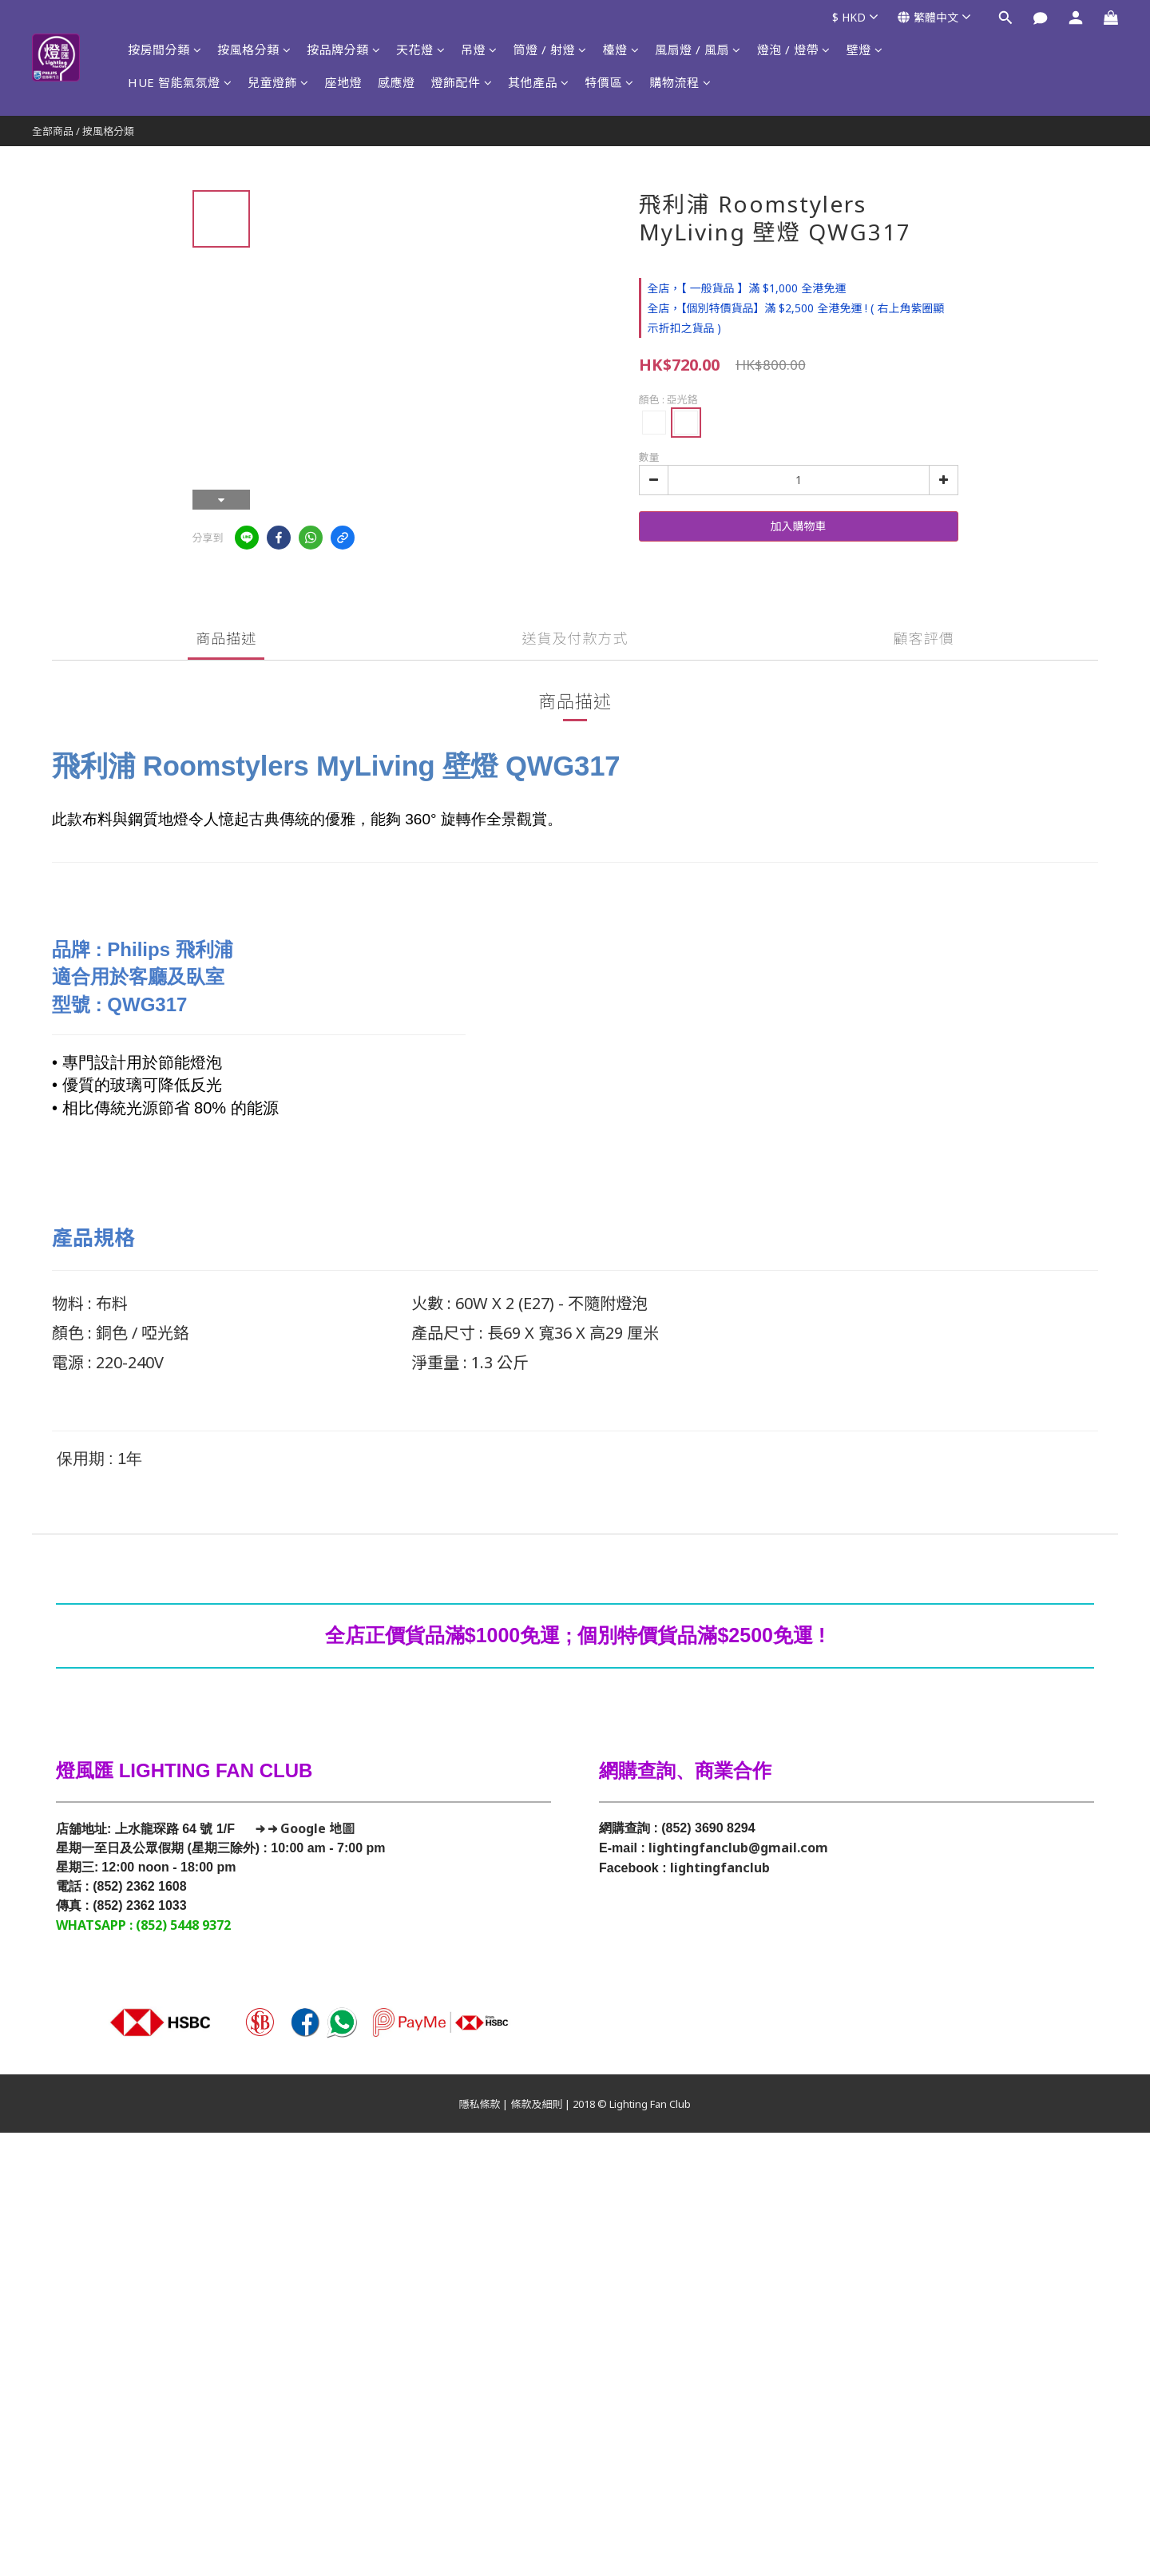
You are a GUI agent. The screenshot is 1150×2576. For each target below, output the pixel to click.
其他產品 (538, 82)
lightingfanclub (720, 1867)
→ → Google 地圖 (303, 1828)
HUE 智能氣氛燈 (180, 82)
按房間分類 (164, 50)
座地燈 (344, 82)
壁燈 (865, 50)
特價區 (609, 82)
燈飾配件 (462, 82)
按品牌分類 (343, 50)
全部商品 (52, 131)
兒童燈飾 (278, 82)
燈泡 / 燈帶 (794, 50)
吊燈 (479, 50)
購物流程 (681, 82)
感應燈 (396, 82)
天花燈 (420, 50)
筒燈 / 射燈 (550, 50)
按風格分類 (254, 50)
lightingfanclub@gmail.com (738, 1847)
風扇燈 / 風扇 (698, 50)
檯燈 (621, 50)
